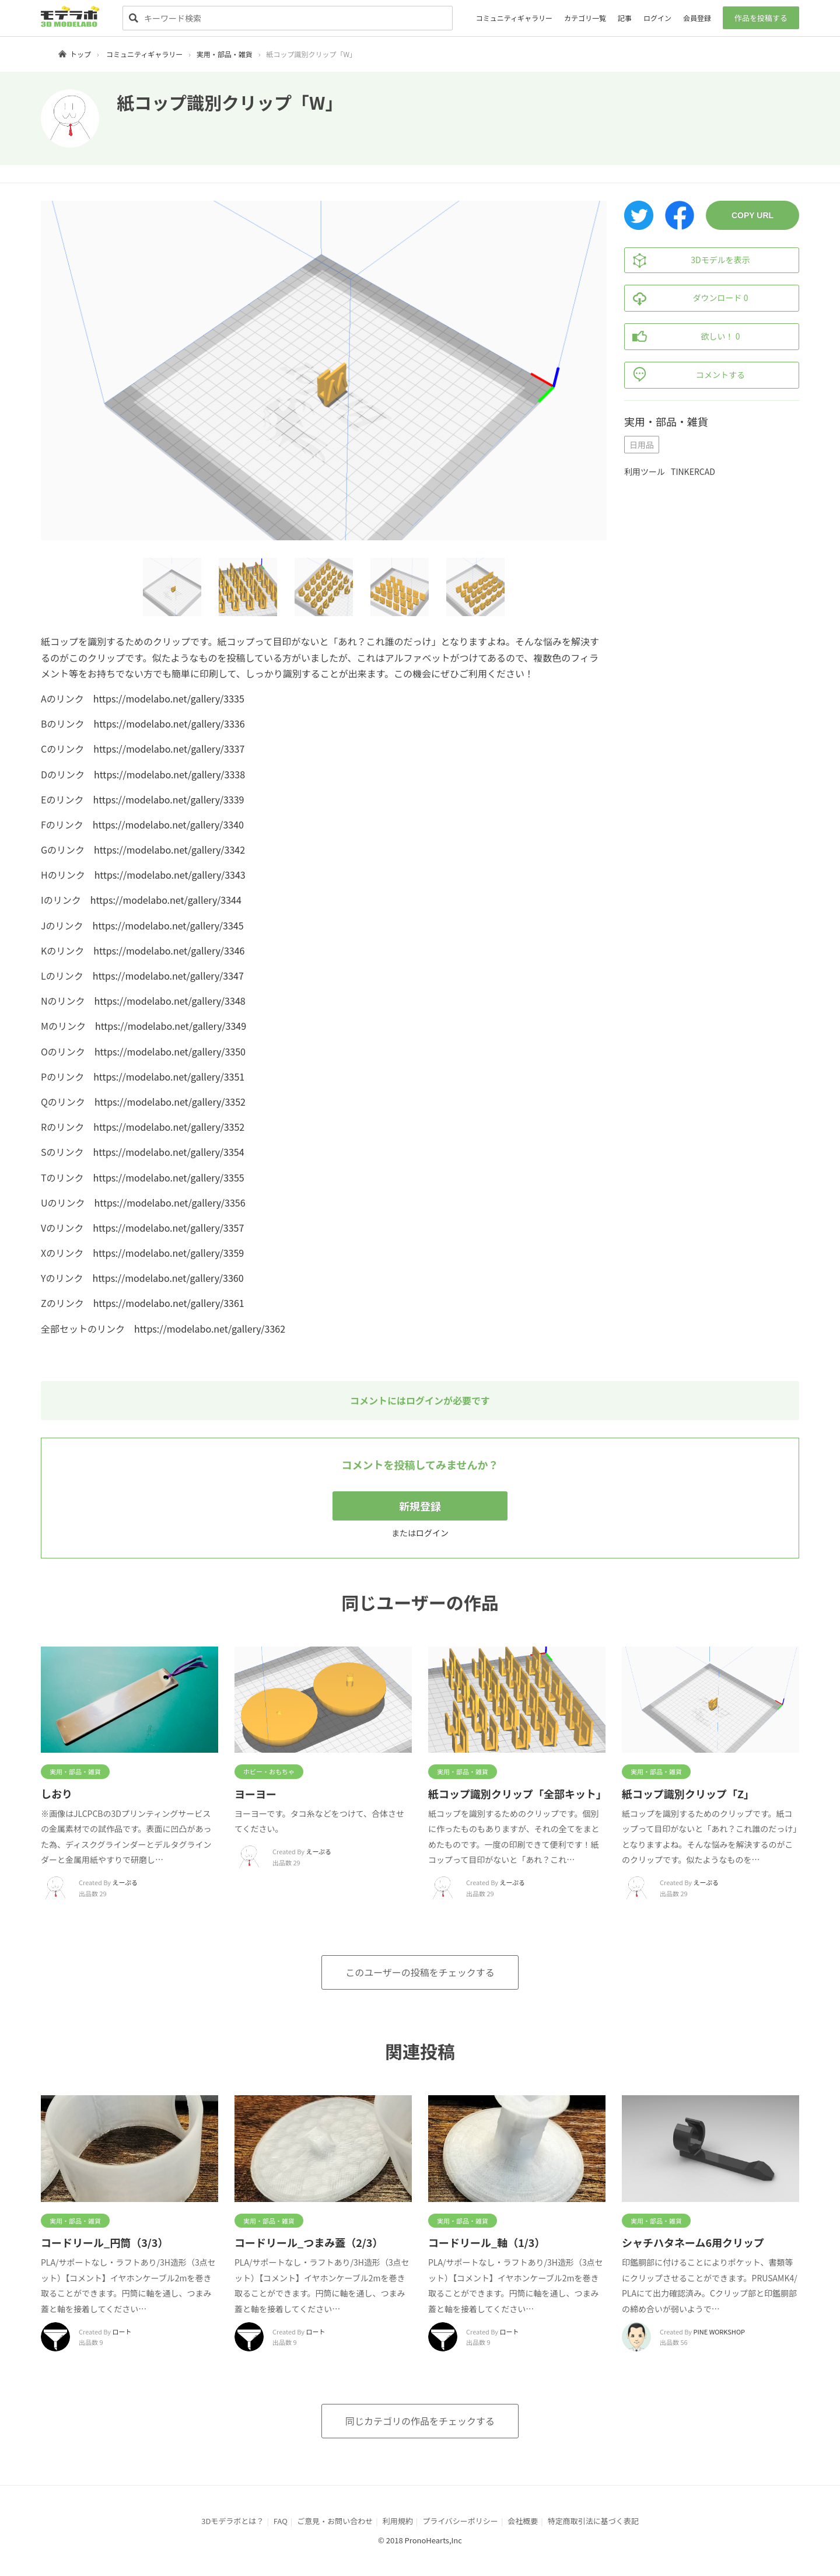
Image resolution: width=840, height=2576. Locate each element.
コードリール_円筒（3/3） (104, 2242)
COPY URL (753, 215)
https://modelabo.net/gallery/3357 (168, 1228)
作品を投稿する (761, 17)
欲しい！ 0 (682, 336)
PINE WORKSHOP (719, 2331)
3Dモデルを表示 (687, 260)
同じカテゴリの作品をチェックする (420, 2421)
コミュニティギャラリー (514, 18)
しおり (56, 1793)
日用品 (641, 444)
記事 (625, 18)
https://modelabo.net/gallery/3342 (169, 850)
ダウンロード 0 (686, 298)
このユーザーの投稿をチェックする (420, 1972)
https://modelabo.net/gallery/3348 (170, 1001)
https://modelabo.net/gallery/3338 (169, 774)
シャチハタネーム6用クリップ (693, 2242)
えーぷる (125, 1882)
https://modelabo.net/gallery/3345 (168, 925)
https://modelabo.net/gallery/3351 (168, 1076)
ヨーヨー (255, 1793)
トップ (80, 54)
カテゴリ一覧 (585, 18)
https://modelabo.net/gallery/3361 (168, 1303)
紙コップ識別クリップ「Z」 (688, 1793)
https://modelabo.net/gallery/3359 (168, 1253)
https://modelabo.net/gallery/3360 (168, 1278)
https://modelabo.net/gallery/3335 (168, 698)
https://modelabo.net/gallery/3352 (170, 1102)
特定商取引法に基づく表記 (593, 2520)
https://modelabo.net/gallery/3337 (168, 749)
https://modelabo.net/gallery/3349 (170, 1026)
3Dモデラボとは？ (232, 2520)
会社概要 (523, 2520)
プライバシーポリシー (460, 2520)
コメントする (685, 375)
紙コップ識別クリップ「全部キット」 (517, 1793)
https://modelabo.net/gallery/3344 (166, 900)
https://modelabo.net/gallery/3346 (168, 950)
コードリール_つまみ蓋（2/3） (309, 2242)
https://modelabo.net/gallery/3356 (170, 1203)
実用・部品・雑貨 (225, 54)
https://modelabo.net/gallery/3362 (209, 1329)
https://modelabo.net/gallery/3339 (168, 799)
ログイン (657, 18)
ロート (122, 2331)
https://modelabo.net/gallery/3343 (170, 875)
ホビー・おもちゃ (269, 1771)
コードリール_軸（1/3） (486, 2242)
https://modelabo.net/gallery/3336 (169, 723)
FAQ (281, 2520)
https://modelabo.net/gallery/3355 (168, 1177)
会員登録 (697, 18)
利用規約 (398, 2520)
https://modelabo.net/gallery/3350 (170, 1051)
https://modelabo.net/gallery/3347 (168, 976)
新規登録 (420, 1506)
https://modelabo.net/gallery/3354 (168, 1152)
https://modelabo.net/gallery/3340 (168, 824)
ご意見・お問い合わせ (335, 2520)
